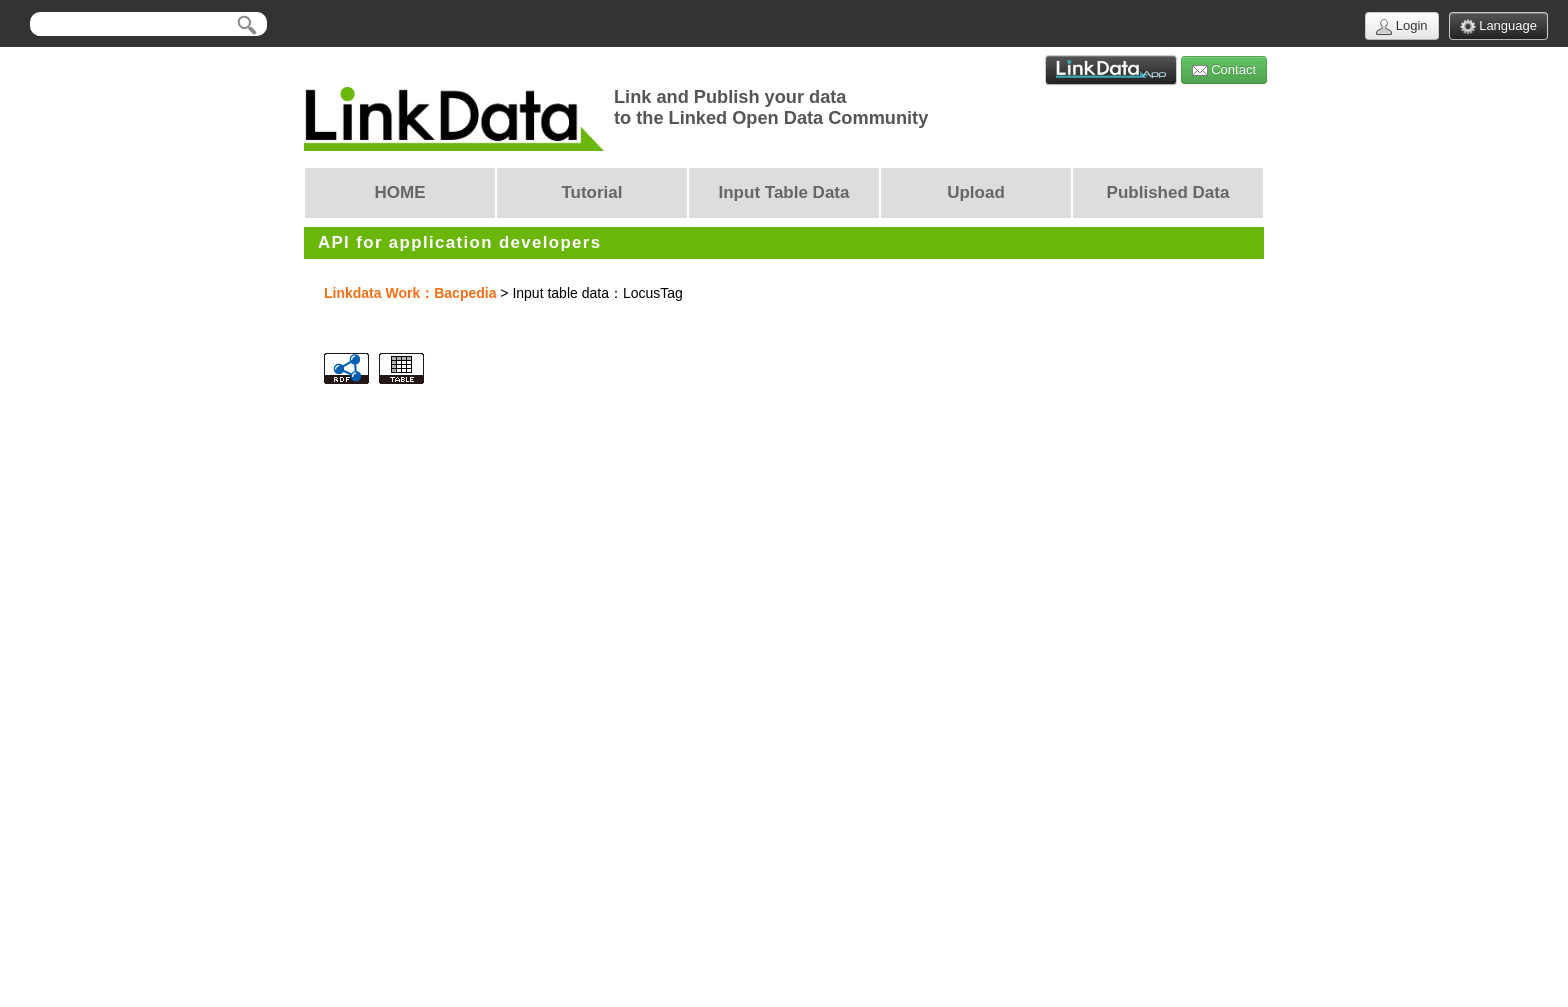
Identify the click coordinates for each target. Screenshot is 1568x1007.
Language (1498, 26)
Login (1401, 26)
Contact (1224, 70)
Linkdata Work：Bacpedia (410, 293)
